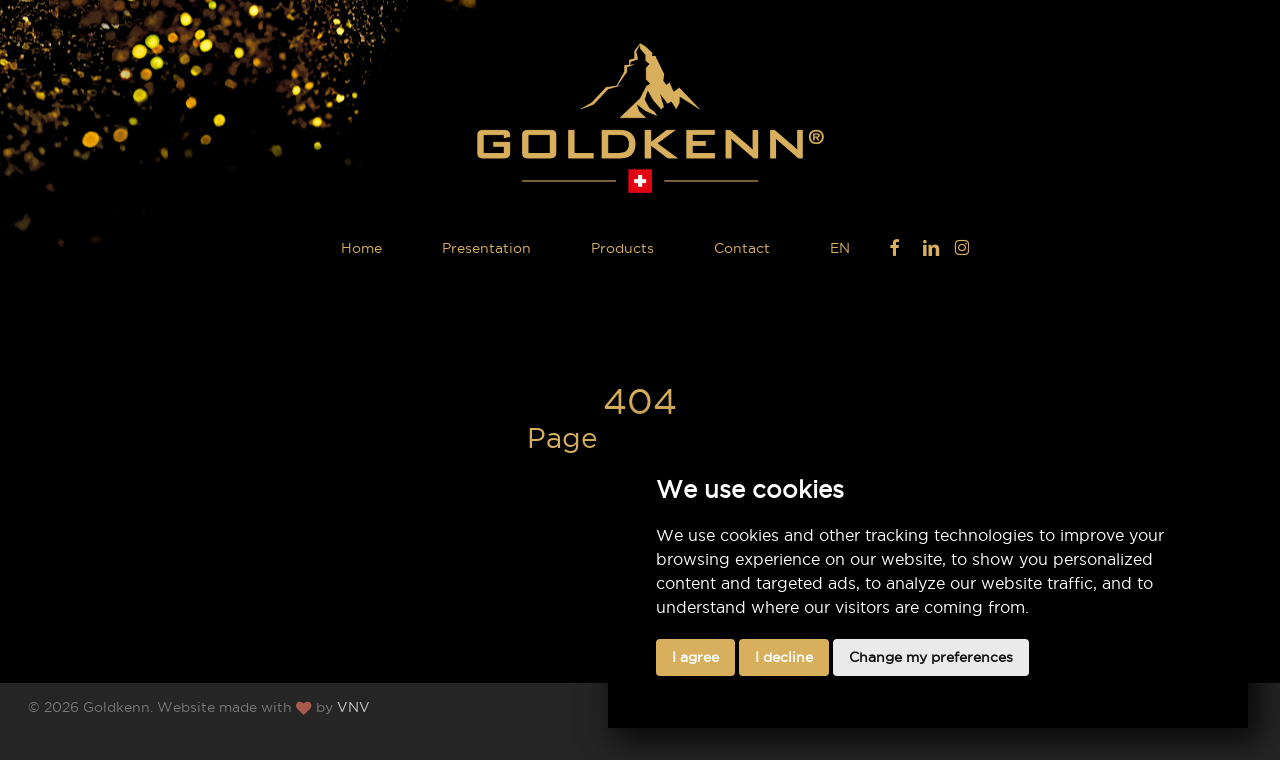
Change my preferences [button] (931, 657)
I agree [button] (695, 657)
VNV (353, 707)
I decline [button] (784, 657)
